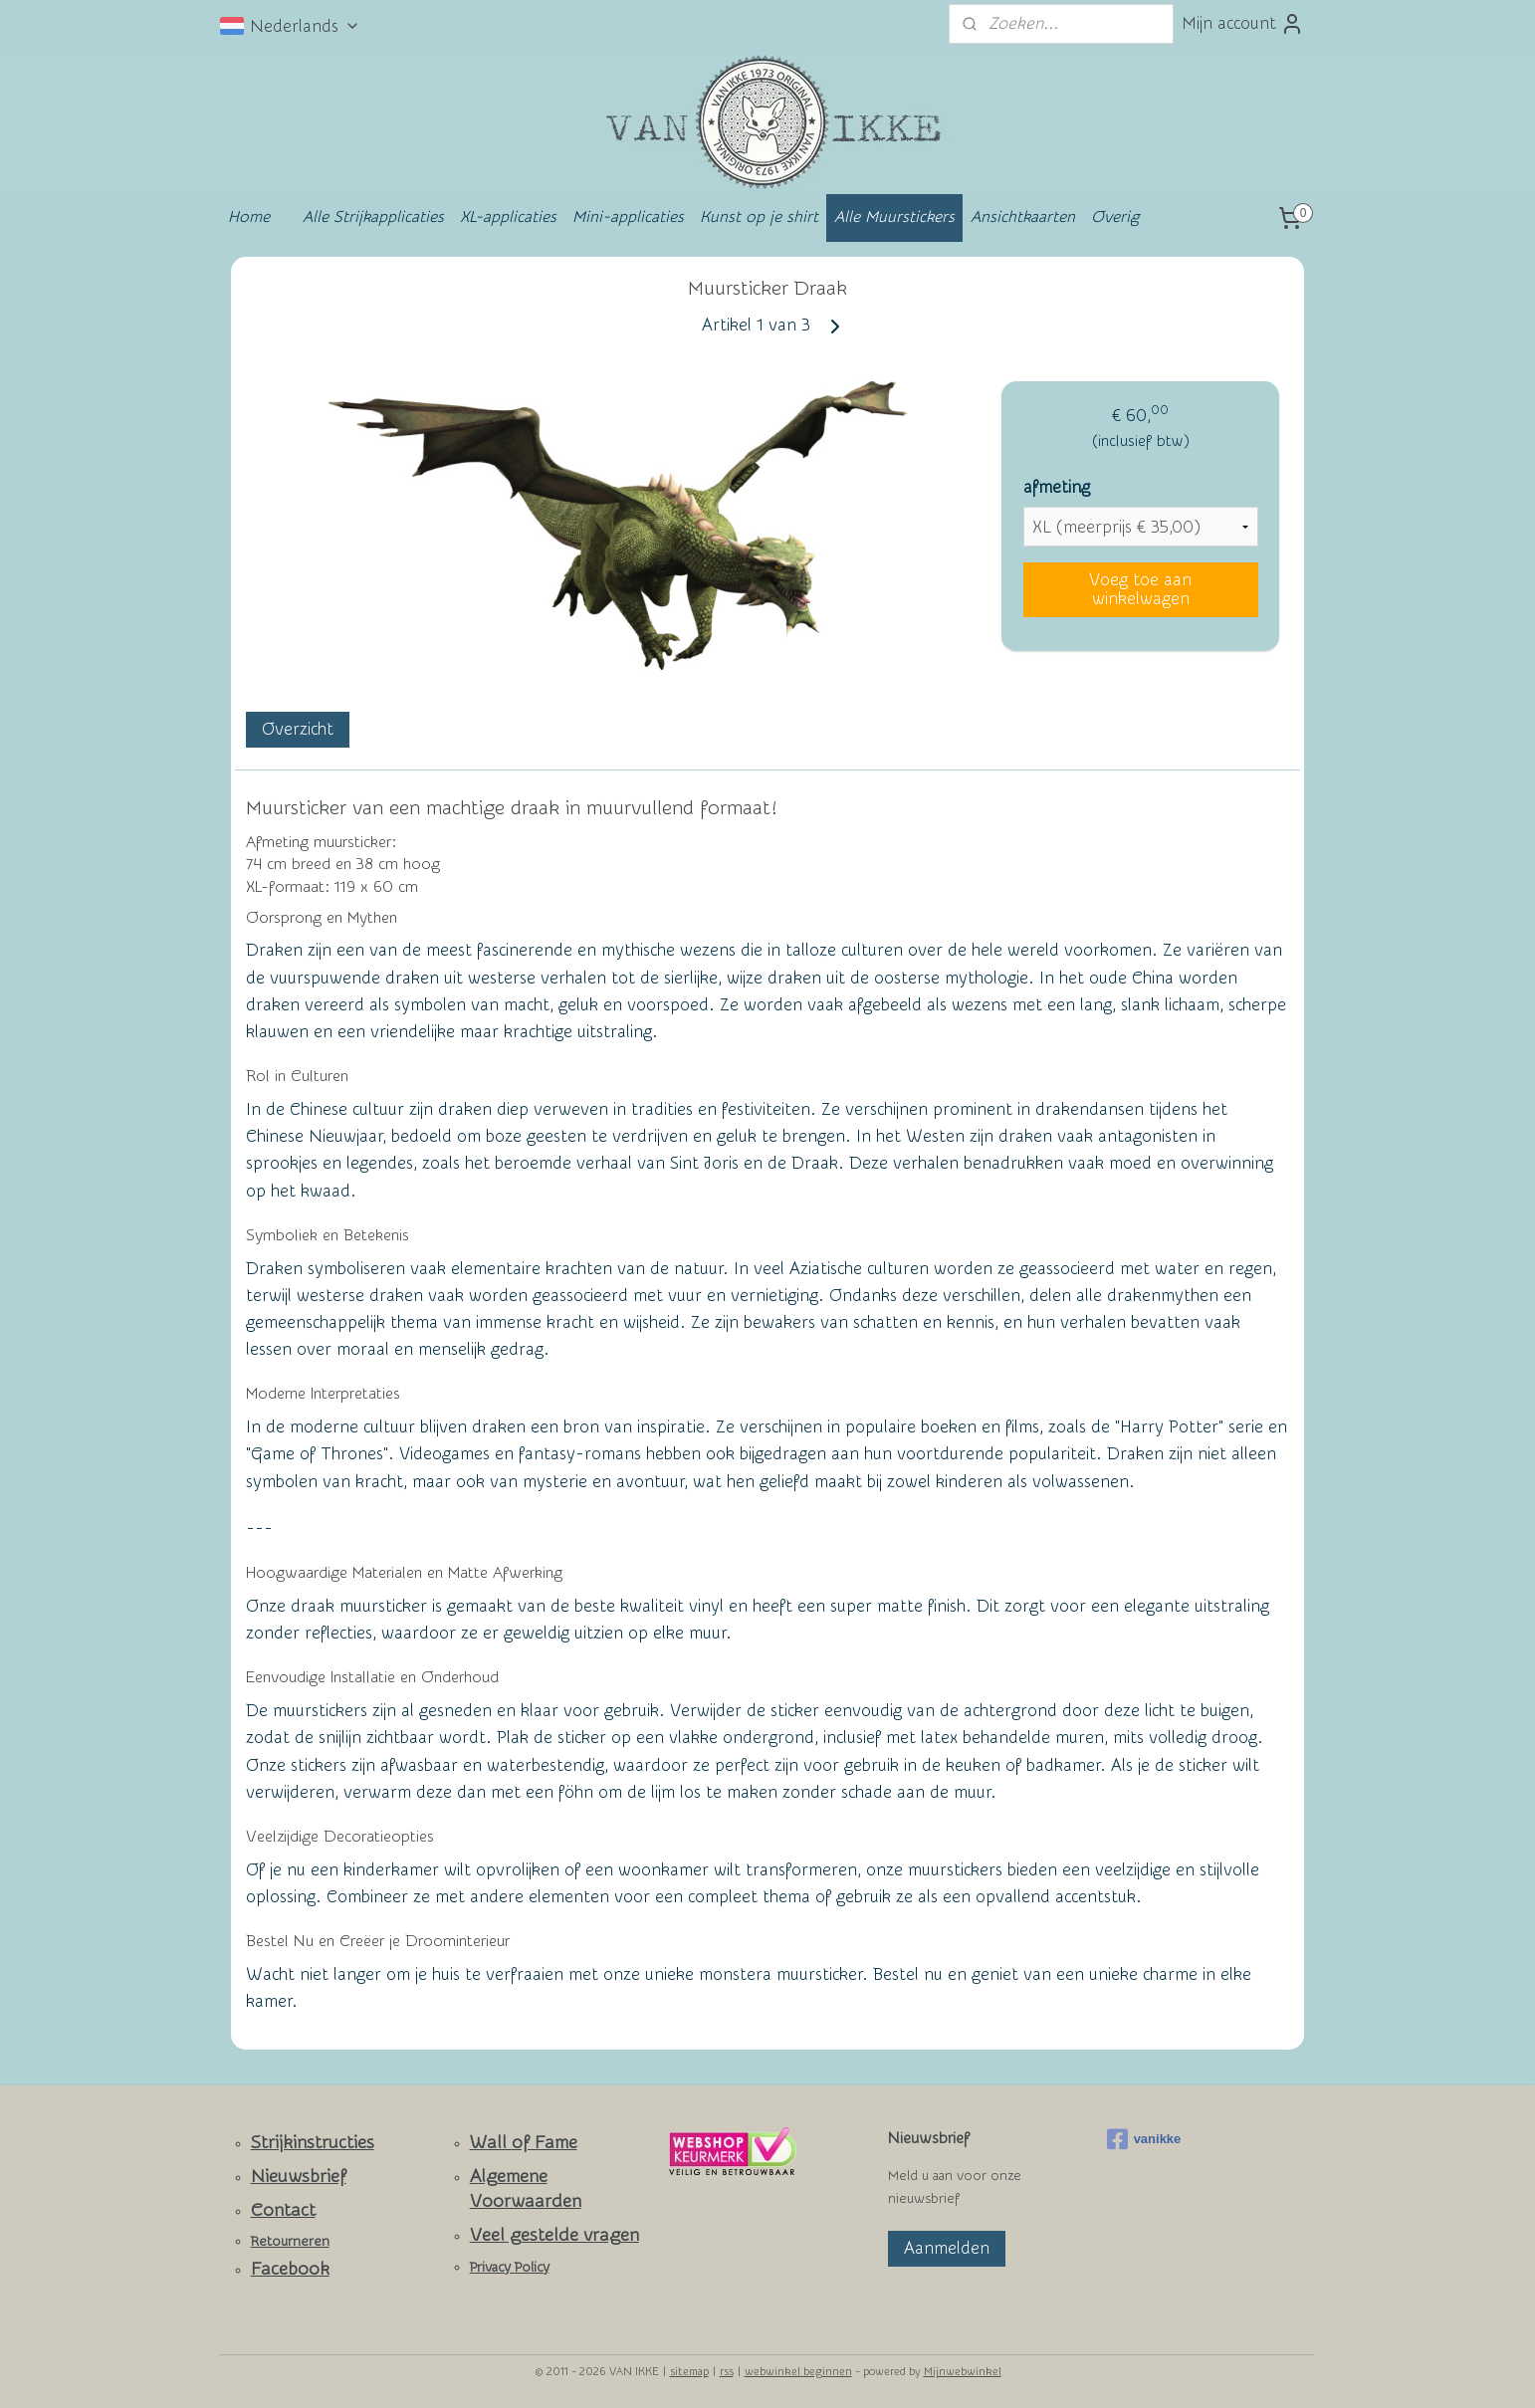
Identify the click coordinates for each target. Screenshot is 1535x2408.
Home (249, 217)
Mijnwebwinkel (962, 2371)
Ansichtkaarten (1023, 217)
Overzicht (297, 730)
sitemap (689, 2371)
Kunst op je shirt (759, 217)
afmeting (1056, 487)
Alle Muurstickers (894, 217)
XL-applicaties (508, 217)
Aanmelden (946, 2248)
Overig (1115, 217)
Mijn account (1243, 24)
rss (727, 2371)
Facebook (290, 2269)
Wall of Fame (523, 2142)
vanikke (1144, 2139)
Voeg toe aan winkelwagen (1140, 589)
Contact (283, 2210)
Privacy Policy (509, 2268)
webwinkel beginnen (798, 2371)
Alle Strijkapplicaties (373, 217)
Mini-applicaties (628, 217)
